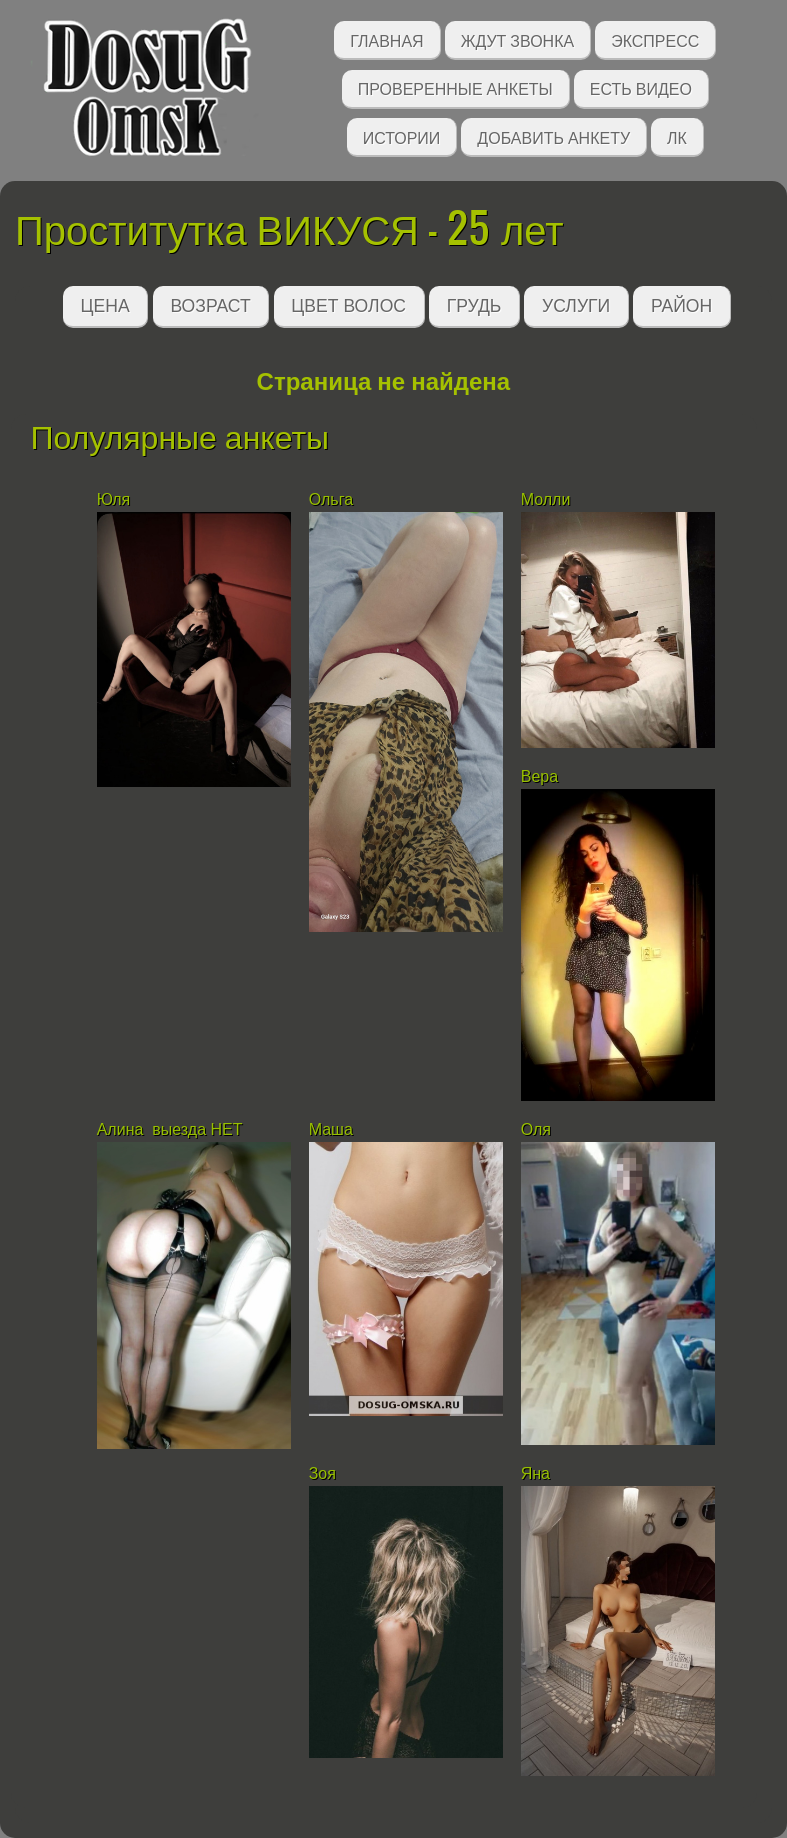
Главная (386, 39)
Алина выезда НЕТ (170, 1129)
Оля (536, 1129)
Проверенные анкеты (455, 87)
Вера (539, 776)
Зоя (325, 1473)
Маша (331, 1129)
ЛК (677, 136)
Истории (402, 136)
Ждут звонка (518, 39)
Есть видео (641, 87)
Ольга (331, 499)
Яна (535, 1473)
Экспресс (655, 39)
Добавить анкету (553, 136)
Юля (113, 499)
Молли (546, 499)
